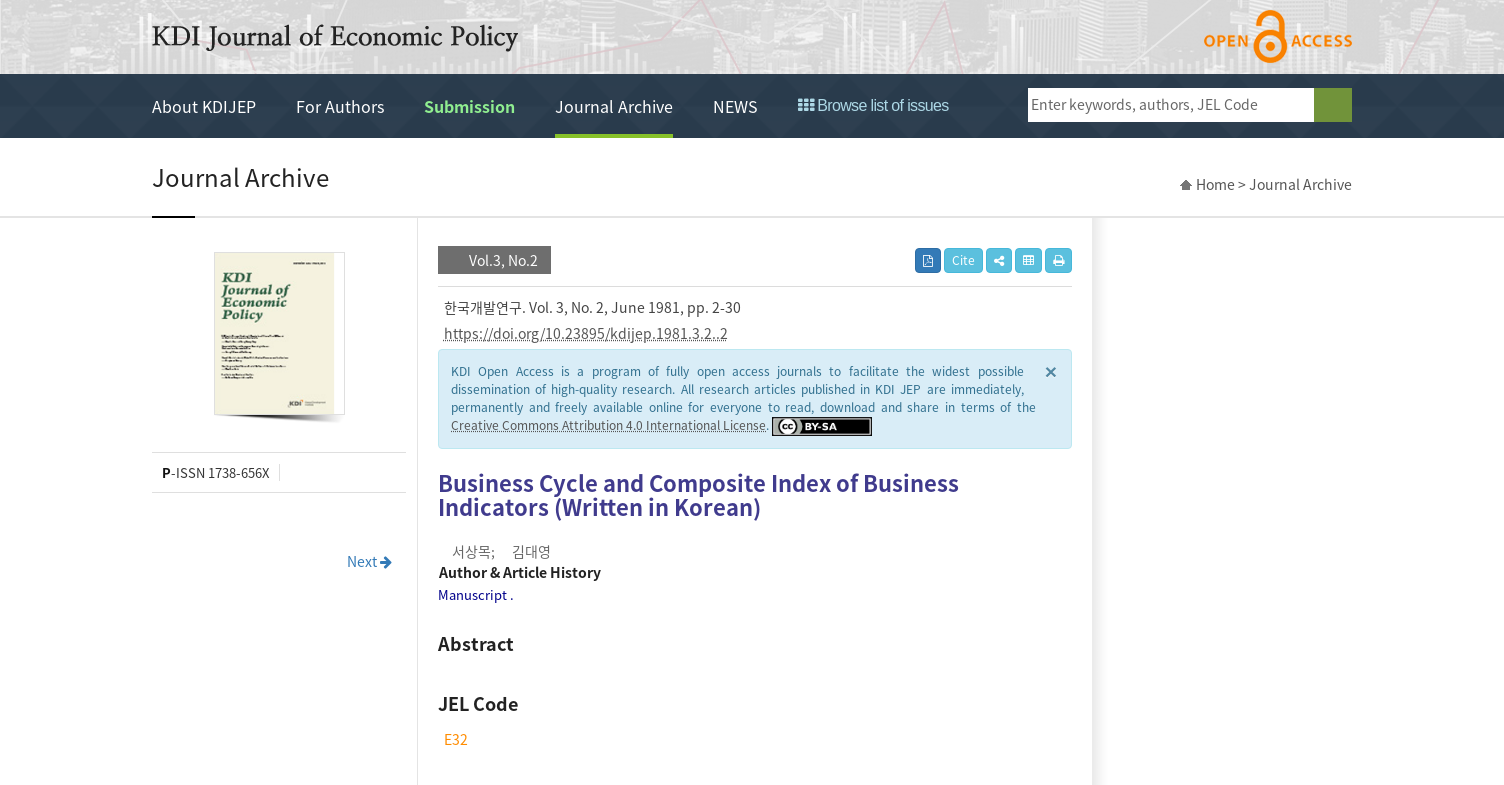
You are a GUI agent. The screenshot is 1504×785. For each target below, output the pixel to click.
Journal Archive (614, 106)
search (1333, 105)
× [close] (1051, 370)
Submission (469, 106)
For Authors (340, 106)
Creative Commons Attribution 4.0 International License (608, 425)
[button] (999, 260)
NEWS (735, 106)
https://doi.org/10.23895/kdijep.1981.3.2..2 (586, 333)
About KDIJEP (204, 106)
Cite (963, 260)
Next (369, 561)
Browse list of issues (873, 105)
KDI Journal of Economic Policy (335, 38)
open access (1278, 36)
